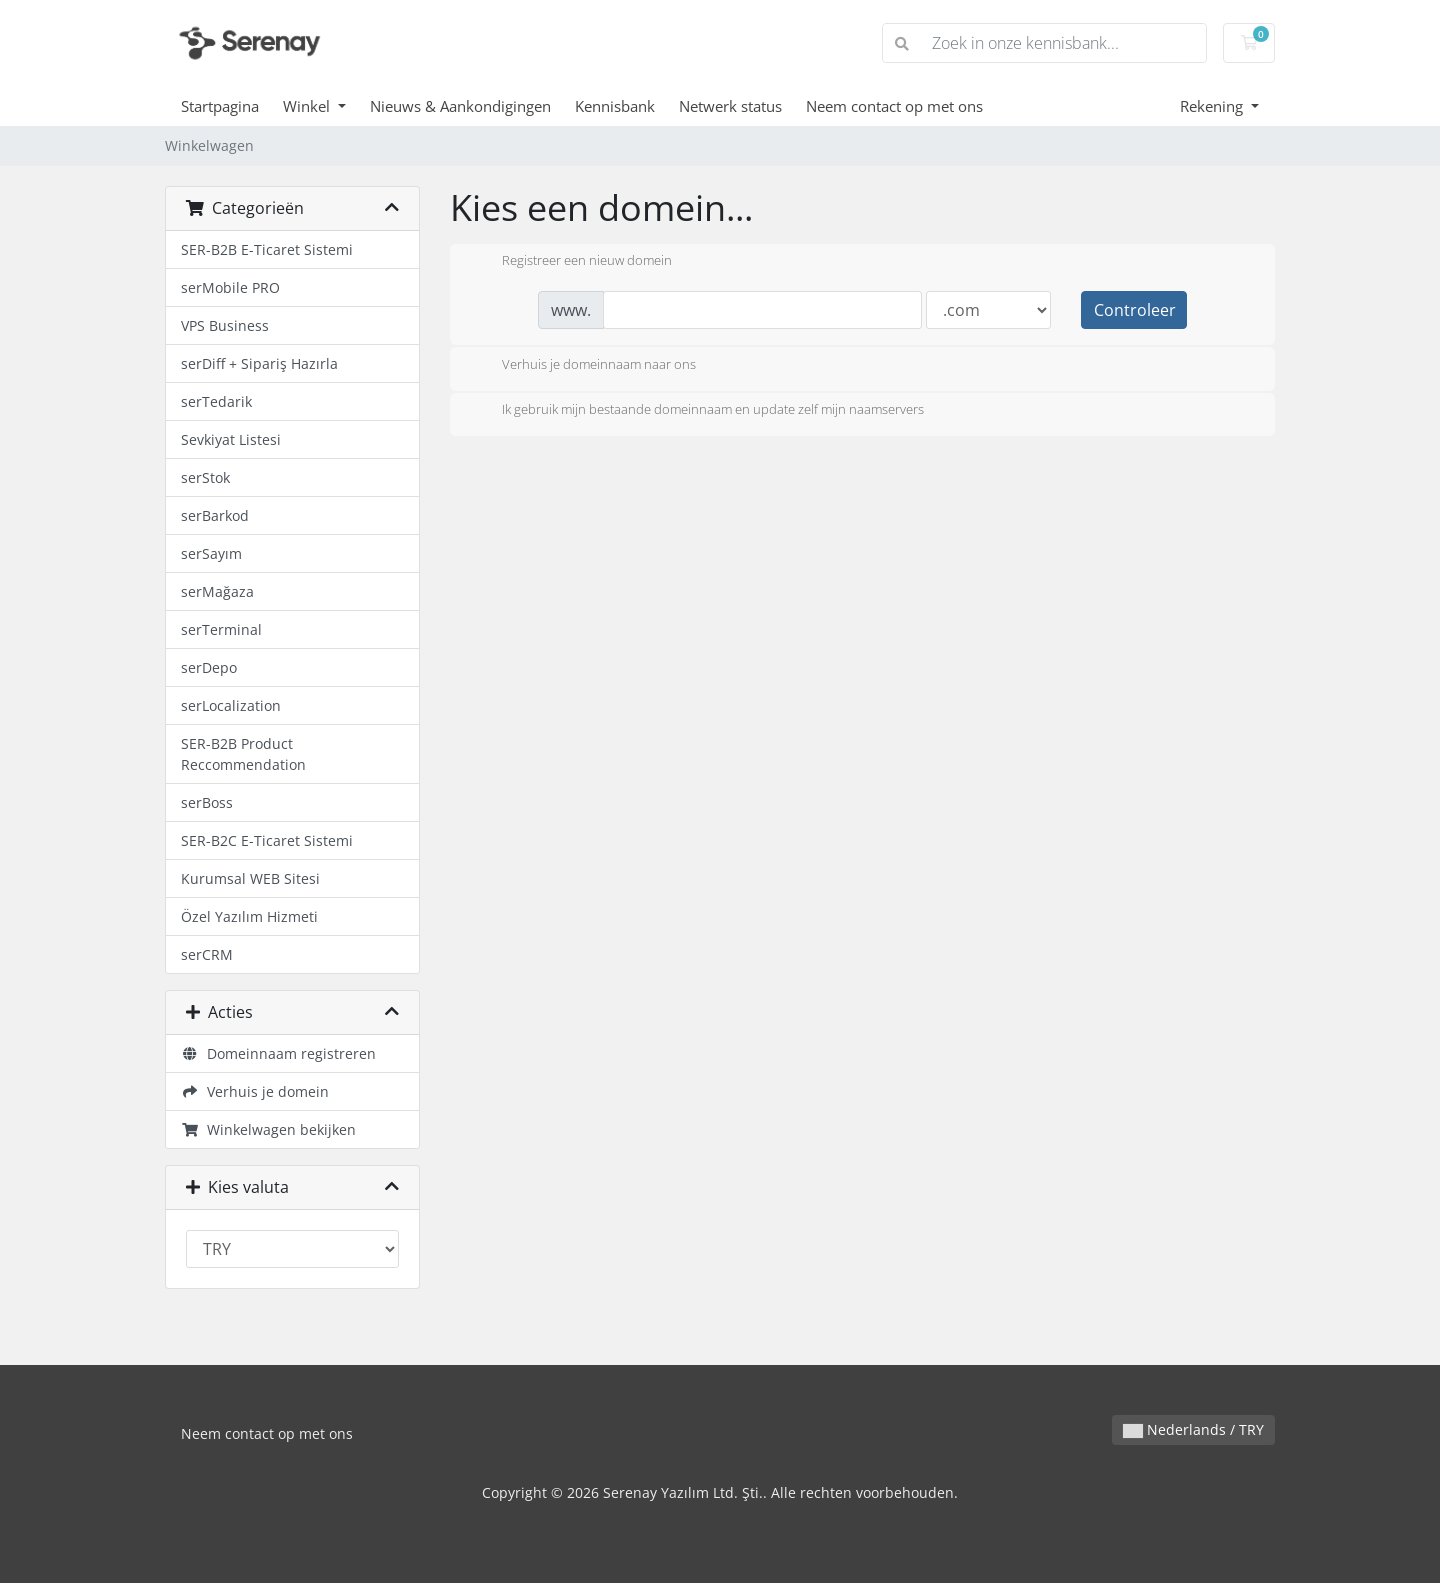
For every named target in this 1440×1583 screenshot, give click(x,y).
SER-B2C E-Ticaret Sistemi (267, 840)
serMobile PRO (230, 287)
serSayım (211, 553)
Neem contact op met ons (894, 106)
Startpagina (220, 106)
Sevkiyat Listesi (231, 439)
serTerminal (221, 629)
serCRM (207, 954)
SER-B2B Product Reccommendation (243, 754)
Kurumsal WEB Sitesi (250, 878)
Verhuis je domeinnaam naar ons (583, 366)
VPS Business (225, 325)
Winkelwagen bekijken (268, 1129)
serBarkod (215, 515)
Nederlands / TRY (1193, 1429)
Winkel (308, 106)
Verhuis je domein (255, 1091)
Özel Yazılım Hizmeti (249, 916)
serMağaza (217, 591)
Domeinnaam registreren (278, 1053)
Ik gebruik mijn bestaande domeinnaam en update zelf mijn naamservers (697, 411)
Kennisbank (615, 106)
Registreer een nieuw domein (571, 262)
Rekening (1213, 106)
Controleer (1135, 310)
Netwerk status (730, 106)
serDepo (209, 667)
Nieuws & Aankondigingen (460, 106)
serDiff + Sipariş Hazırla (259, 363)
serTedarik (216, 401)
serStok (205, 477)
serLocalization (231, 705)
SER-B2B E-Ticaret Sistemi (267, 249)
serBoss (207, 802)
